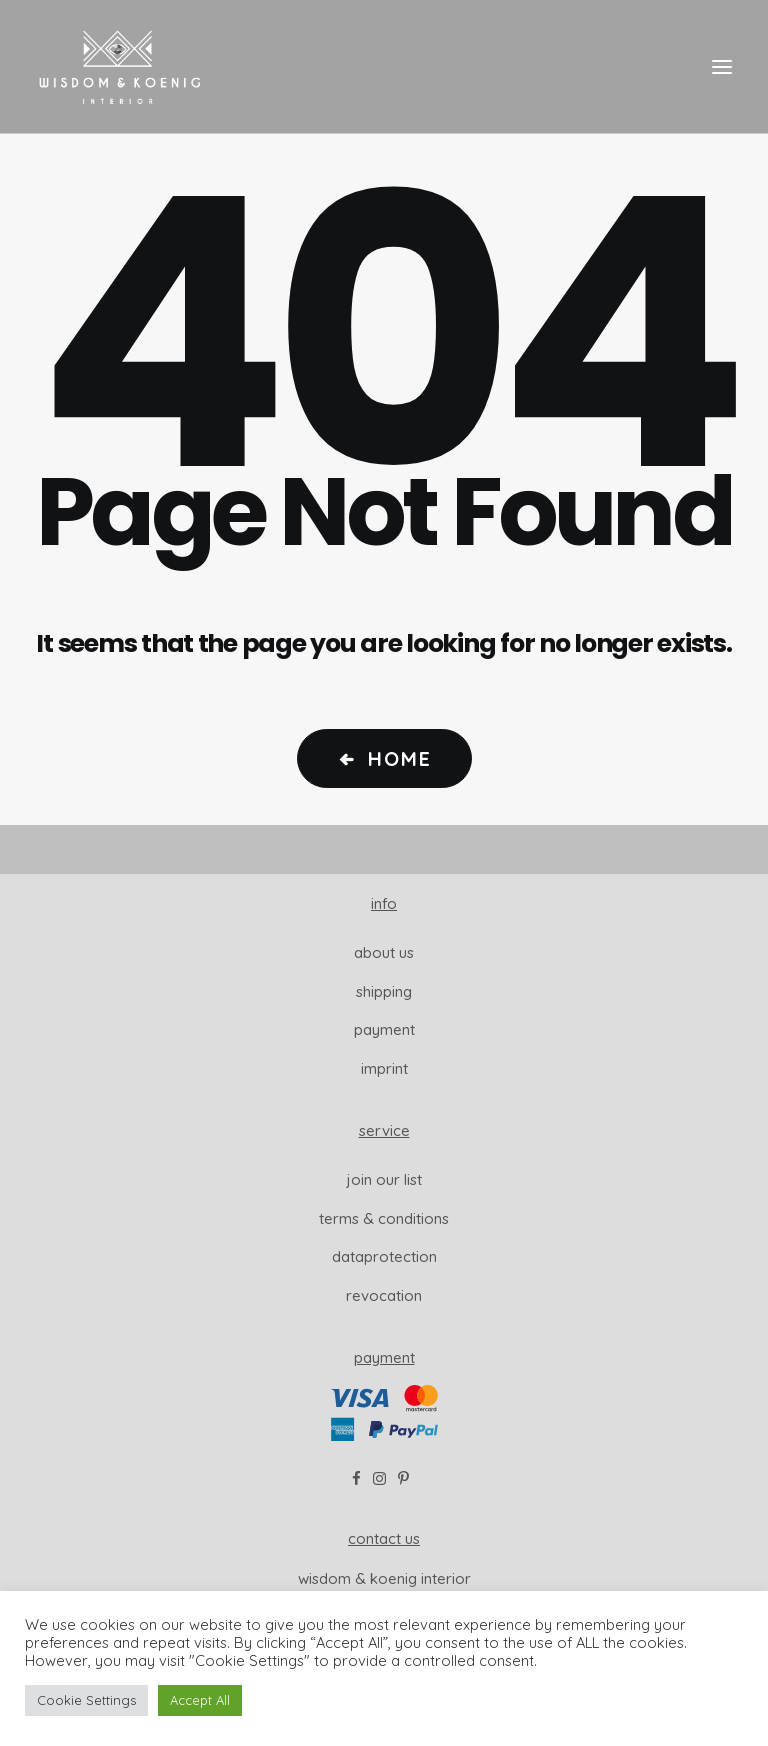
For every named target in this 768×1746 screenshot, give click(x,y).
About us (384, 952)
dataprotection (384, 1256)
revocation (384, 1295)
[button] (722, 67)
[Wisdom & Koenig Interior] (119, 67)
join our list (384, 1179)
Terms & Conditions (384, 1218)
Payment (384, 1029)
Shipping (384, 991)
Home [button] (384, 758)
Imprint (384, 1068)
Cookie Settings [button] (86, 1700)
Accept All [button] (200, 1700)
